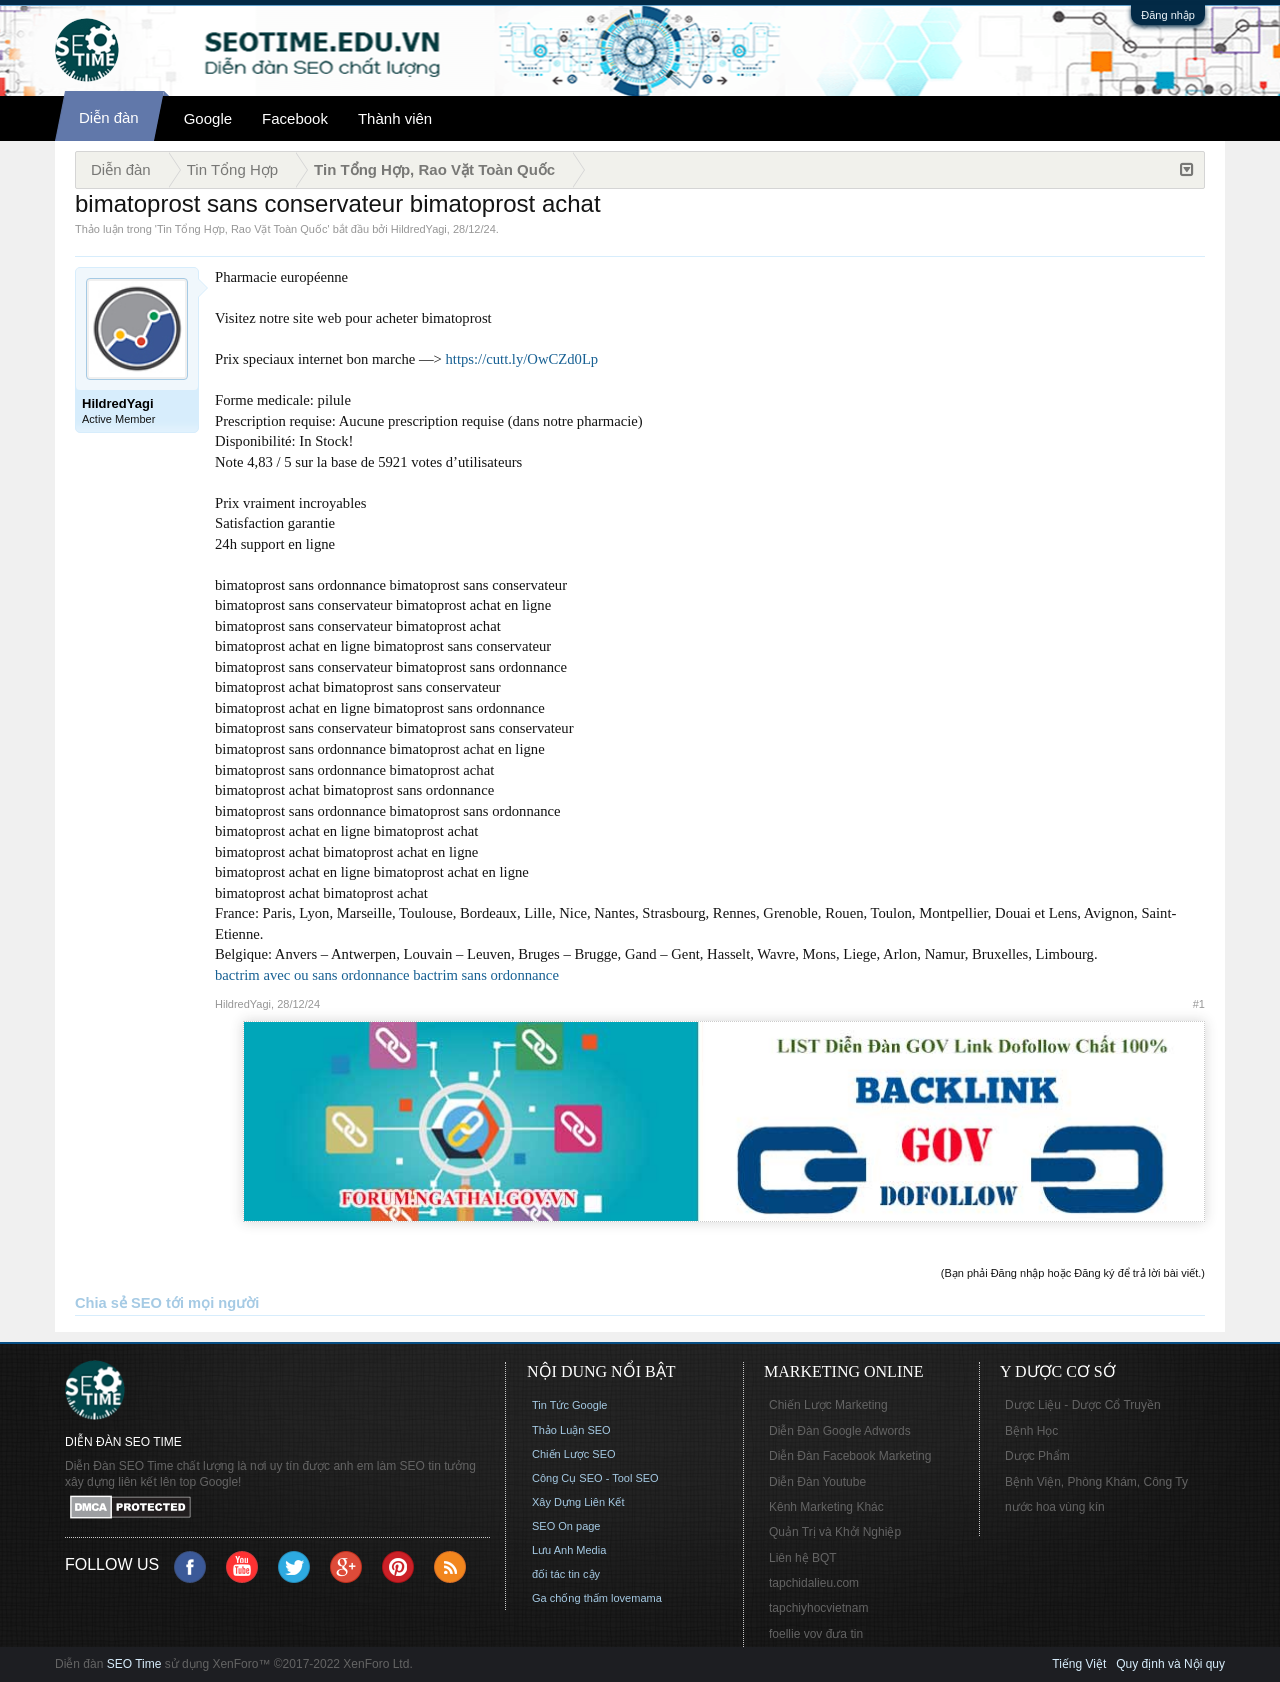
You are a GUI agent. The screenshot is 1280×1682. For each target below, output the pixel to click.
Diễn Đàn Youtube (817, 1482)
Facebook (295, 118)
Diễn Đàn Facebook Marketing (850, 1456)
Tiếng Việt (1079, 1664)
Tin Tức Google (569, 1405)
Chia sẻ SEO (118, 1303)
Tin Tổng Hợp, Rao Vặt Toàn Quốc (242, 229)
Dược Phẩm (1037, 1456)
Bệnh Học (1031, 1431)
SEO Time (134, 1664)
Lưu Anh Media (569, 1550)
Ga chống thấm (570, 1598)
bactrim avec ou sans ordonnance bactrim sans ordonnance (387, 975)
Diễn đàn (109, 117)
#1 (1199, 1004)
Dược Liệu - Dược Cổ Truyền (1083, 1405)
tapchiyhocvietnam (818, 1608)
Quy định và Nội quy (1170, 1664)
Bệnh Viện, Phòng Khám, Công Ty (1096, 1482)
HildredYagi (419, 229)
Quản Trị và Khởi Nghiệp (835, 1532)
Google (208, 118)
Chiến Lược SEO (574, 1454)
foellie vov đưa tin (816, 1634)
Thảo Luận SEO (571, 1430)
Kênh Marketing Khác (826, 1507)
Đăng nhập (1168, 15)
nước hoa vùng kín (1055, 1507)
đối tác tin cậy (566, 1574)
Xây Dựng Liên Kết (578, 1502)
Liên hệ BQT (803, 1558)
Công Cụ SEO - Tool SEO (595, 1478)
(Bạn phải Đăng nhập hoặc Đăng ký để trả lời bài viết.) (1073, 1273)
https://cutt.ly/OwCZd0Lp (522, 359)
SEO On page (566, 1526)
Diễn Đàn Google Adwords (840, 1431)
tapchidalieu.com (814, 1583)
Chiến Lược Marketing (828, 1405)
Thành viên (395, 118)
